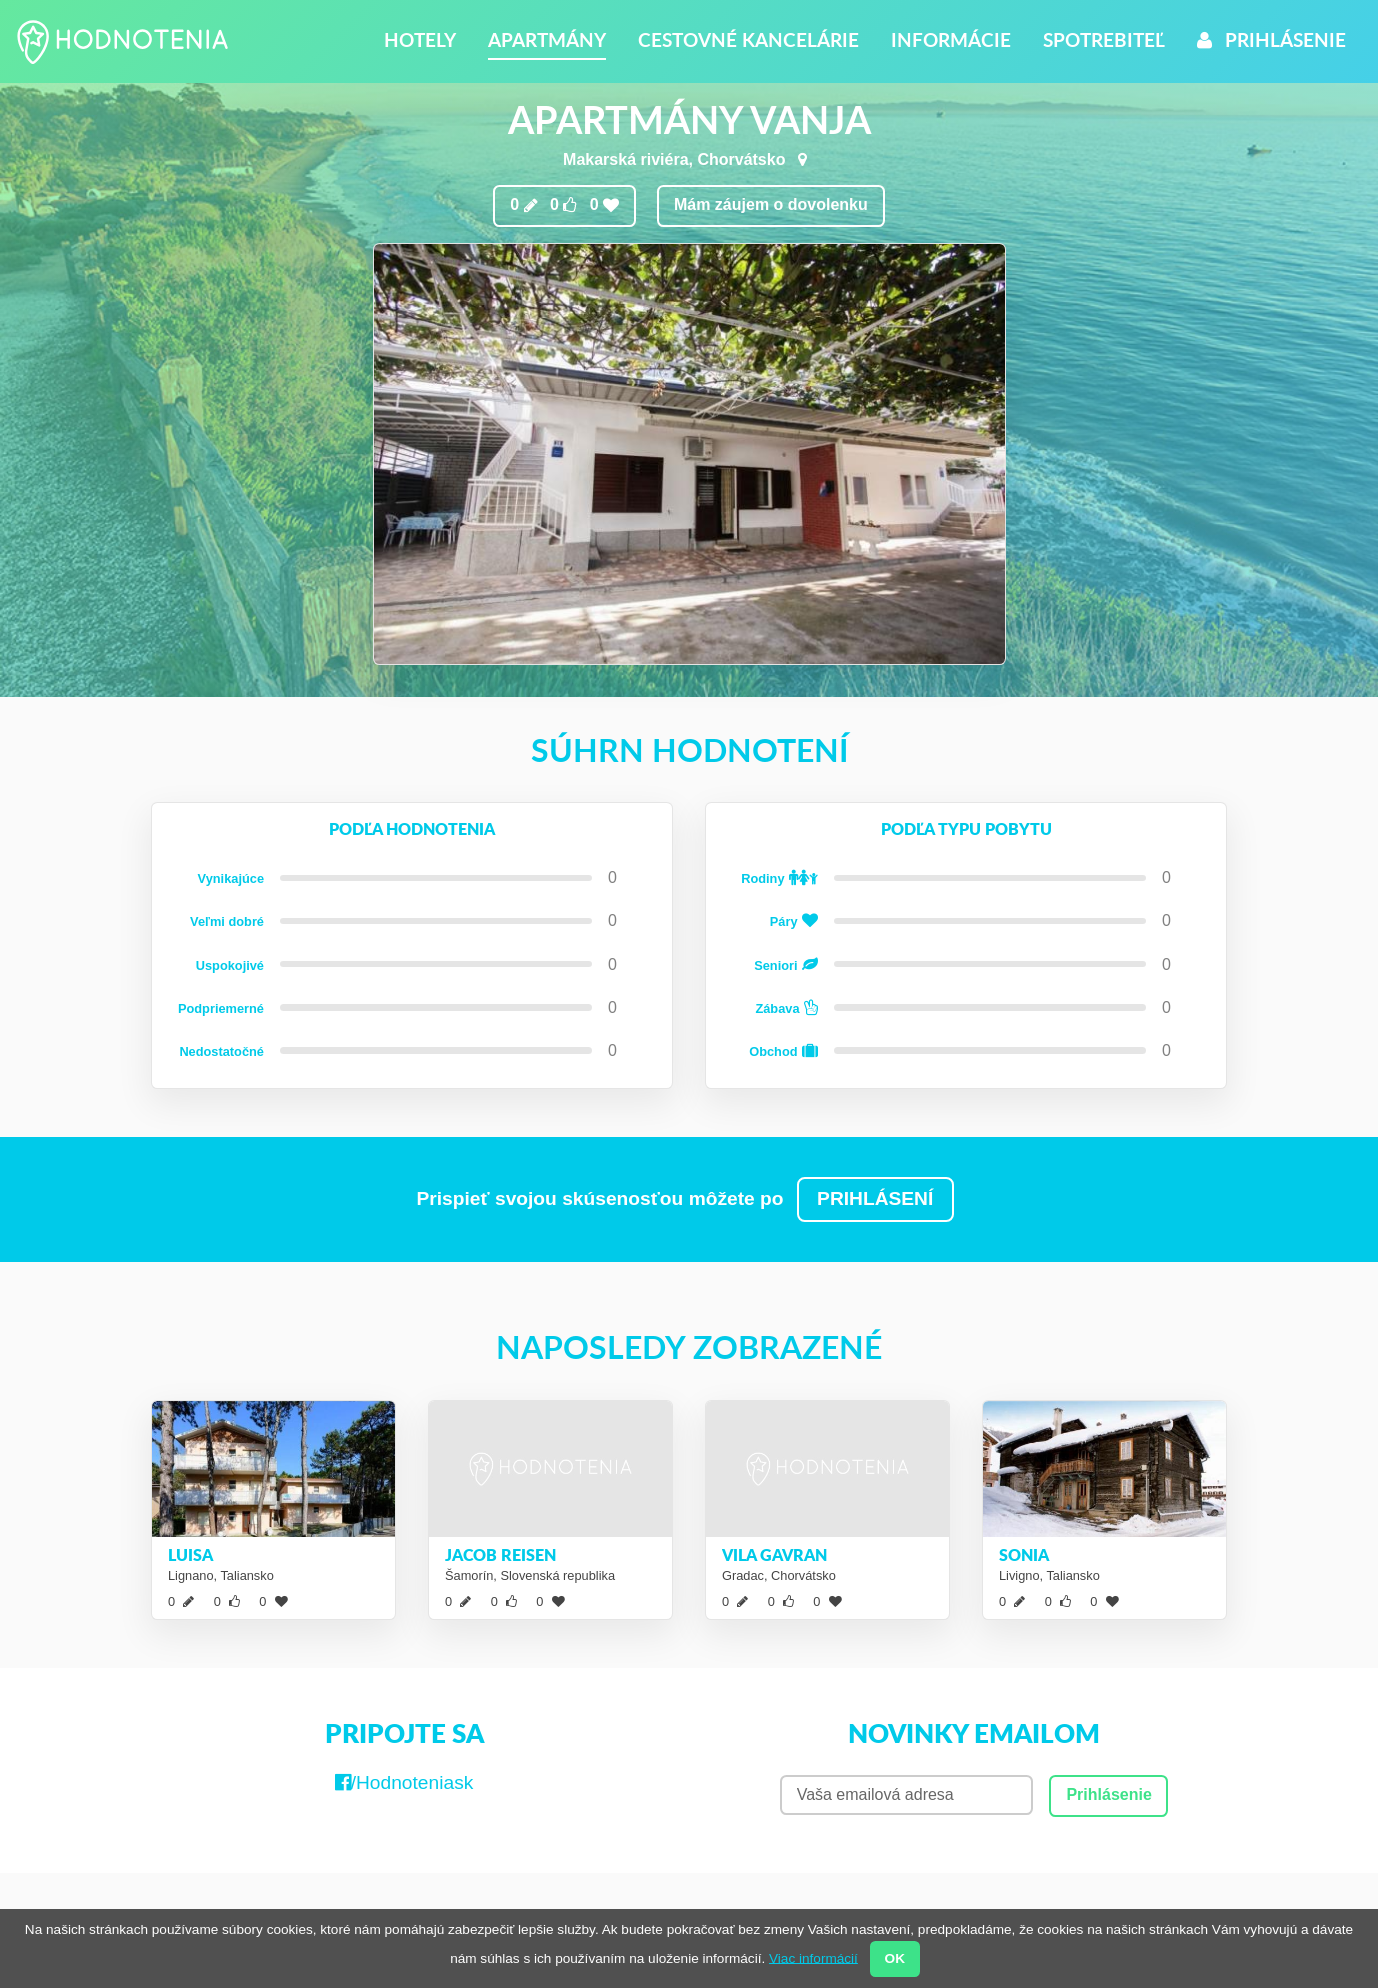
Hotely (420, 39)
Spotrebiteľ (1104, 39)
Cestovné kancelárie (748, 39)
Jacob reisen (500, 1554)
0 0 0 (564, 205)
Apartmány (547, 39)
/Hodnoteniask (404, 1782)
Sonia (1024, 1554)
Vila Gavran (774, 1554)
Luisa (190, 1554)
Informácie (951, 39)
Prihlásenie (1271, 39)
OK (895, 1958)
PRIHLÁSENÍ (875, 1198)
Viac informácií (813, 1957)
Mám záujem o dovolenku (771, 204)
